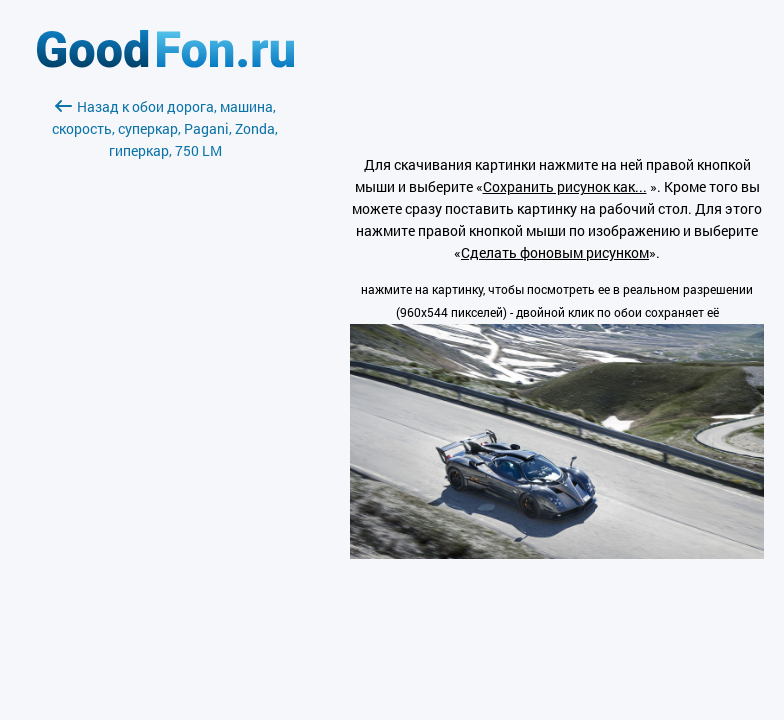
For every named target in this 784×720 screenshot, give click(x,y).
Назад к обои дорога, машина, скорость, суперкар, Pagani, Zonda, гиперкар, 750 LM (165, 128)
